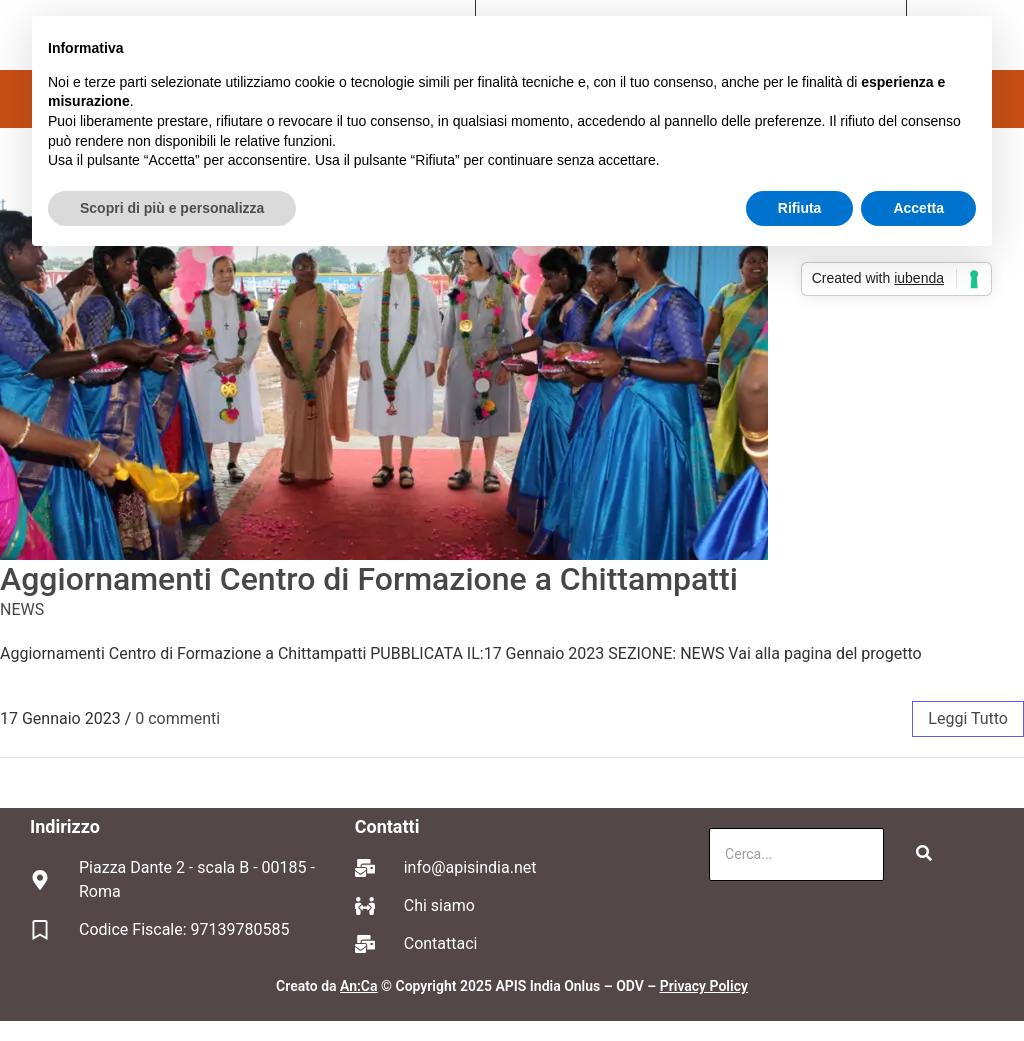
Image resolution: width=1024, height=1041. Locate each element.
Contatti (387, 826)
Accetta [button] (918, 208)
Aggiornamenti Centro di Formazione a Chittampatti (369, 579)
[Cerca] (796, 854)
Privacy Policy (704, 986)
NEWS (22, 609)
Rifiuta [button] (800, 208)
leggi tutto (968, 718)
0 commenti (177, 718)
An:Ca (358, 986)
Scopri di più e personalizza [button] (172, 208)
